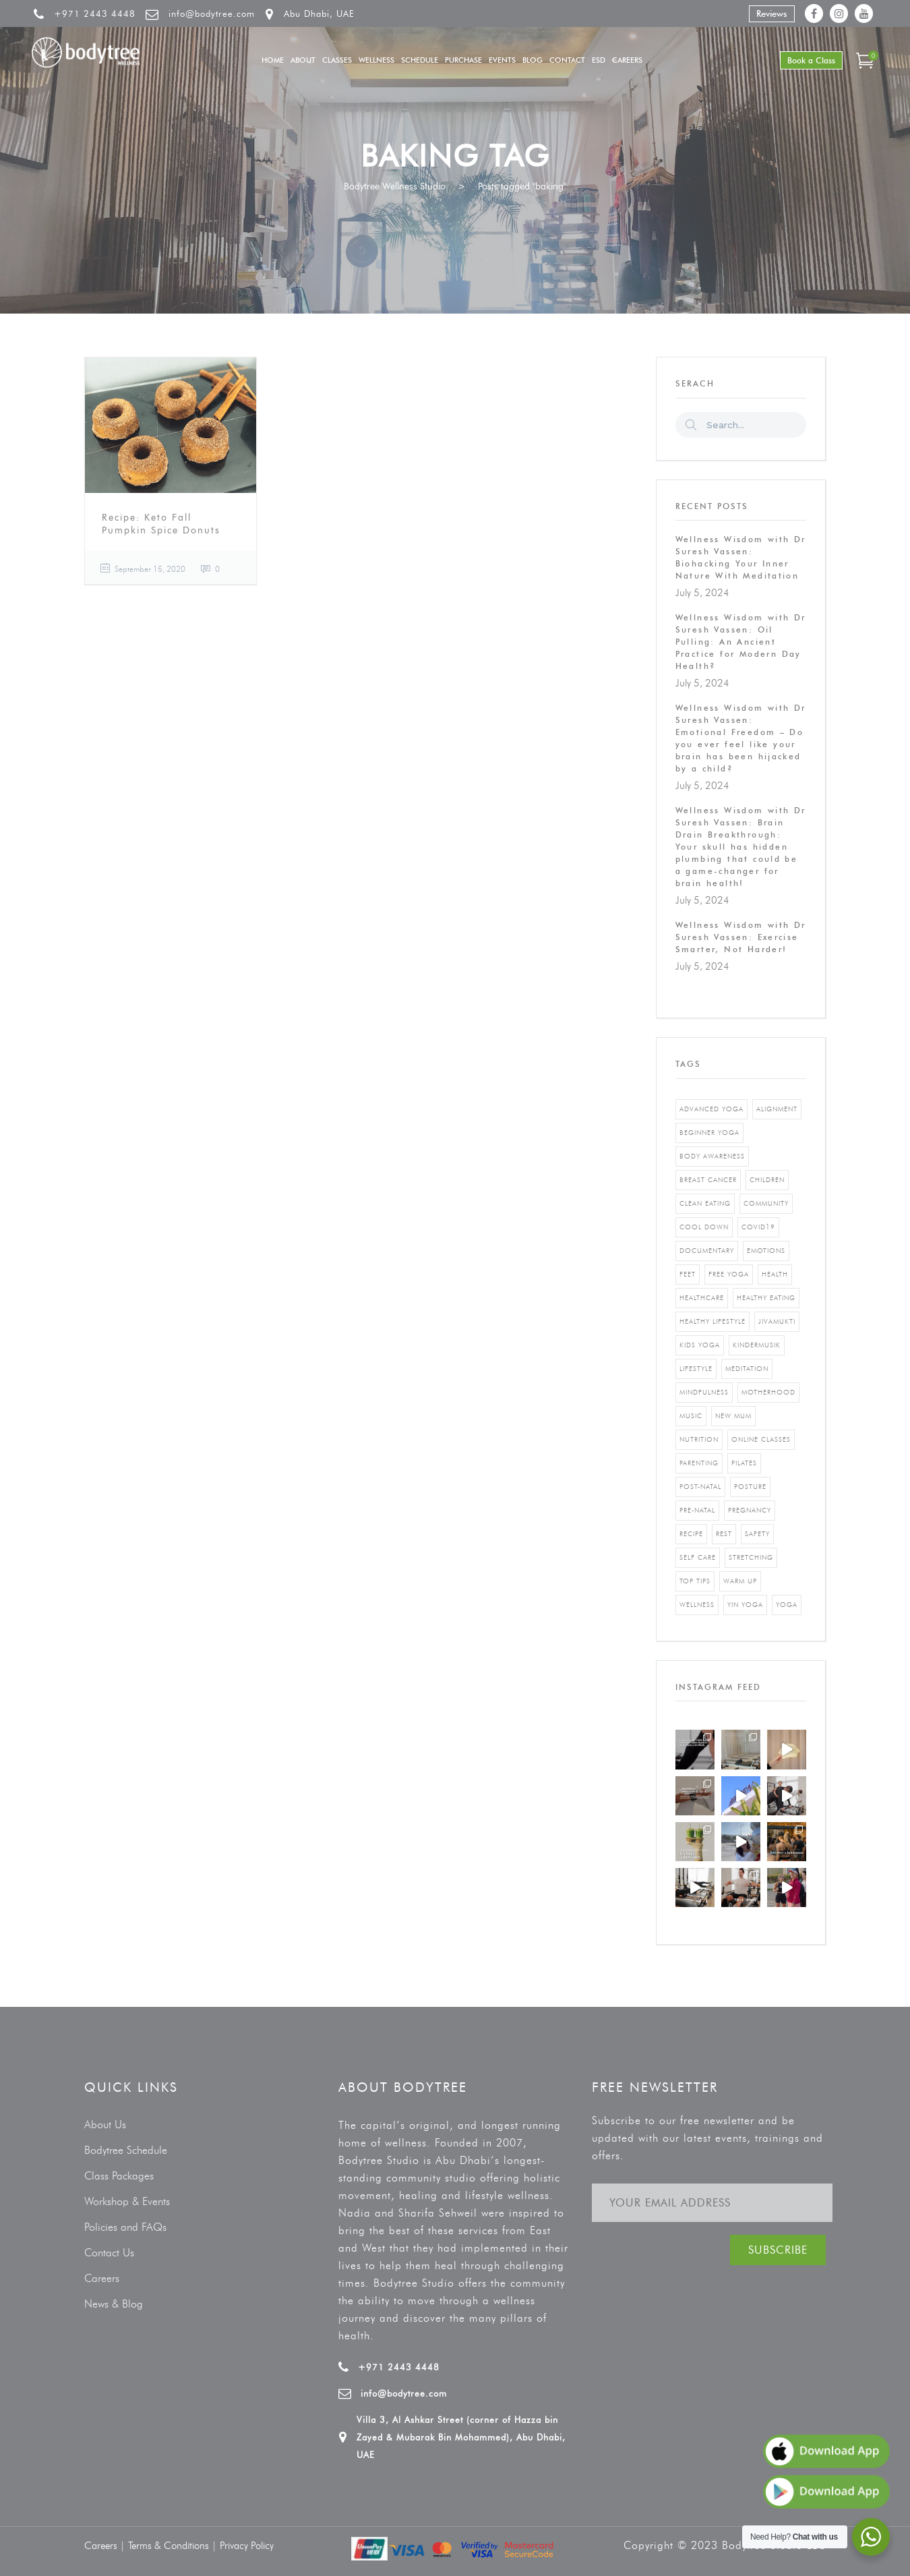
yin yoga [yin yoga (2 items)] (745, 1604)
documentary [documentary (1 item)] (706, 1250)
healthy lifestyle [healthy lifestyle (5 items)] (712, 1321)
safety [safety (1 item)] (757, 1533)
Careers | (106, 2546)
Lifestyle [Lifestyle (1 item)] (695, 1368)
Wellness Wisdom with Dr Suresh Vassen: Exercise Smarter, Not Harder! (740, 937)
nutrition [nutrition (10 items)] (699, 1439)
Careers (101, 2278)
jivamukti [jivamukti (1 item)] (776, 1321)
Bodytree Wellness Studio (395, 186)
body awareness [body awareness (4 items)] (712, 1156)
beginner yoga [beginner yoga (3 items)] (709, 1132)
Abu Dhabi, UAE (319, 13)
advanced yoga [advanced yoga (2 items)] (711, 1109)
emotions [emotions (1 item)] (766, 1250)
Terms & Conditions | (174, 2546)
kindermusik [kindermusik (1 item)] (757, 1345)
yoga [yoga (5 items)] (786, 1604)
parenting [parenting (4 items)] (699, 1463)
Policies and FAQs (125, 2227)
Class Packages (119, 2175)
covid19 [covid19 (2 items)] (758, 1227)
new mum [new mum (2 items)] (733, 1415)
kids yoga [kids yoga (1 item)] (699, 1345)
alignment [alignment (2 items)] (776, 1109)
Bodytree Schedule (125, 2150)
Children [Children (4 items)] (767, 1179)
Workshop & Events (127, 2201)
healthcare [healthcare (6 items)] (701, 1297)
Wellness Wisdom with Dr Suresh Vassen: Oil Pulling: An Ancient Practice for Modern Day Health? (740, 641)
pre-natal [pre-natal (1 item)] (697, 1510)
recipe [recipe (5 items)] (691, 1533)
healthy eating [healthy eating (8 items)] (766, 1297)
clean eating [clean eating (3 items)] (705, 1203)
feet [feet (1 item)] (687, 1274)
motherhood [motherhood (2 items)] (768, 1392)
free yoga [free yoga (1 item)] (728, 1274)
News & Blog (113, 2303)
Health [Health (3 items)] (775, 1274)
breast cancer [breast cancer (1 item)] (708, 1179)
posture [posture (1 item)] (750, 1486)
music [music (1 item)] (690, 1415)
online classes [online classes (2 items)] (761, 1439)
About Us (105, 2124)
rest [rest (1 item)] (724, 1533)
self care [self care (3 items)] (697, 1557)
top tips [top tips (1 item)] (694, 1581)
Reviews (771, 13)
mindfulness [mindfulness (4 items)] (704, 1392)
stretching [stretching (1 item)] (751, 1557)
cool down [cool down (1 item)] (704, 1227)
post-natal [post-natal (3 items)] (700, 1486)
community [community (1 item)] (766, 1203)
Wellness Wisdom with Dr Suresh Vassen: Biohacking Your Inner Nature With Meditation (740, 557)
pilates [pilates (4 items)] (744, 1463)
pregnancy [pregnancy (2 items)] (749, 1510)
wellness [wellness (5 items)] (697, 1604)
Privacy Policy (247, 2546)
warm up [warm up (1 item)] (740, 1581)
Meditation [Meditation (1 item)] (746, 1368)
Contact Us (109, 2252)
